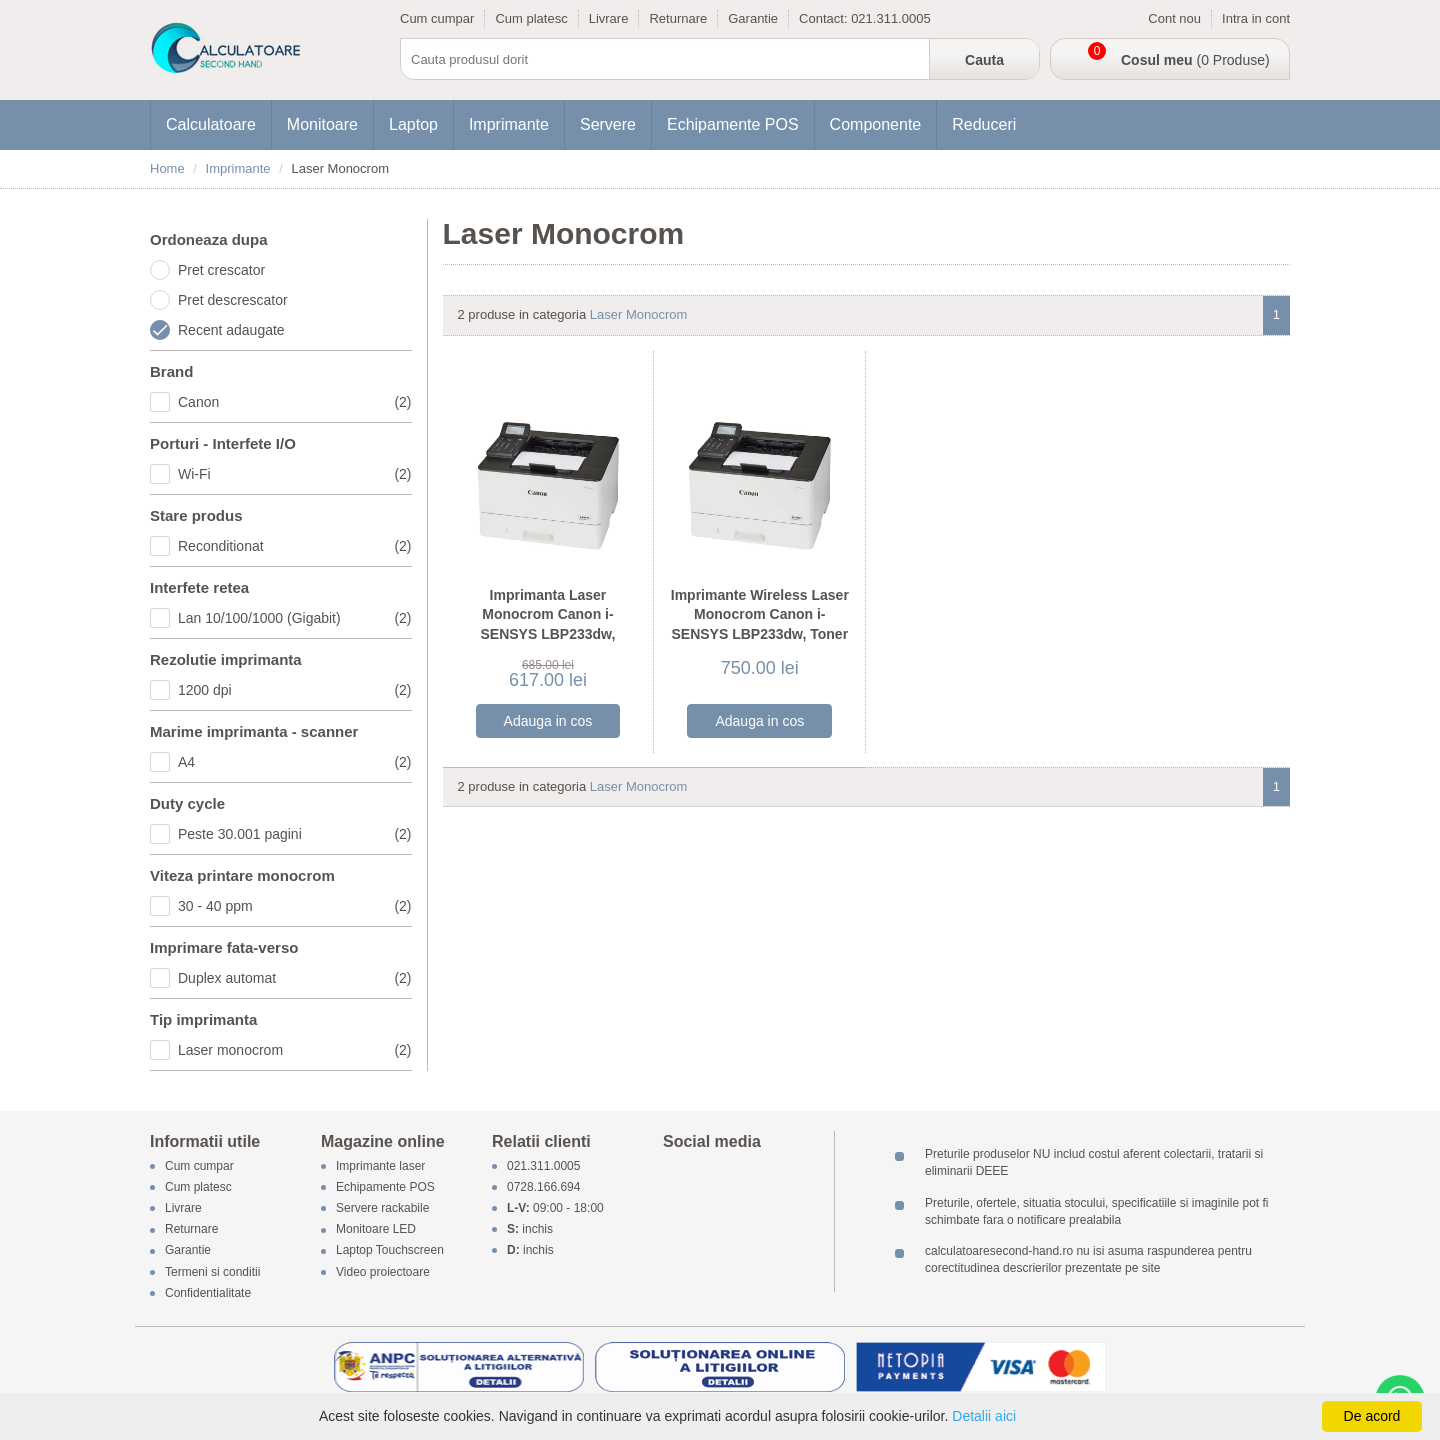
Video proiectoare (383, 1272)
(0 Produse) (1195, 60)
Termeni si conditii (212, 1272)
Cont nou (1174, 18)
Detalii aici (984, 1416)
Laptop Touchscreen (390, 1251)
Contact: (825, 18)
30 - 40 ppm (295, 906)
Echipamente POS (733, 124)
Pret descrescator (233, 300)
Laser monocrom (295, 1050)
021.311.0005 (891, 18)
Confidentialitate (208, 1293)
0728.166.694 (543, 1187)
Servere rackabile (382, 1208)
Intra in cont (1256, 18)
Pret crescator (221, 270)
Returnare (678, 18)
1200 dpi (295, 690)
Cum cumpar (437, 18)
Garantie (753, 18)
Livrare (609, 18)
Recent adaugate (231, 330)
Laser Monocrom (639, 314)
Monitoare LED (376, 1230)
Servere (608, 124)
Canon (295, 402)
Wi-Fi (295, 474)
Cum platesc (531, 18)
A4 (295, 762)
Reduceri (984, 124)
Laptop (413, 124)
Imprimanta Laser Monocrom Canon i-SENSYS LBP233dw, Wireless (548, 624)
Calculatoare (211, 124)
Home (167, 168)
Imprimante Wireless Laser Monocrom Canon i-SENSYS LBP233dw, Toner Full (760, 624)
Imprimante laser (380, 1166)
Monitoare (322, 124)
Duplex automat (295, 978)
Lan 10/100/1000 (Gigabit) (295, 618)
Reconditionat (295, 546)
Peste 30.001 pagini (295, 834)
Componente (876, 124)
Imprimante (509, 124)
